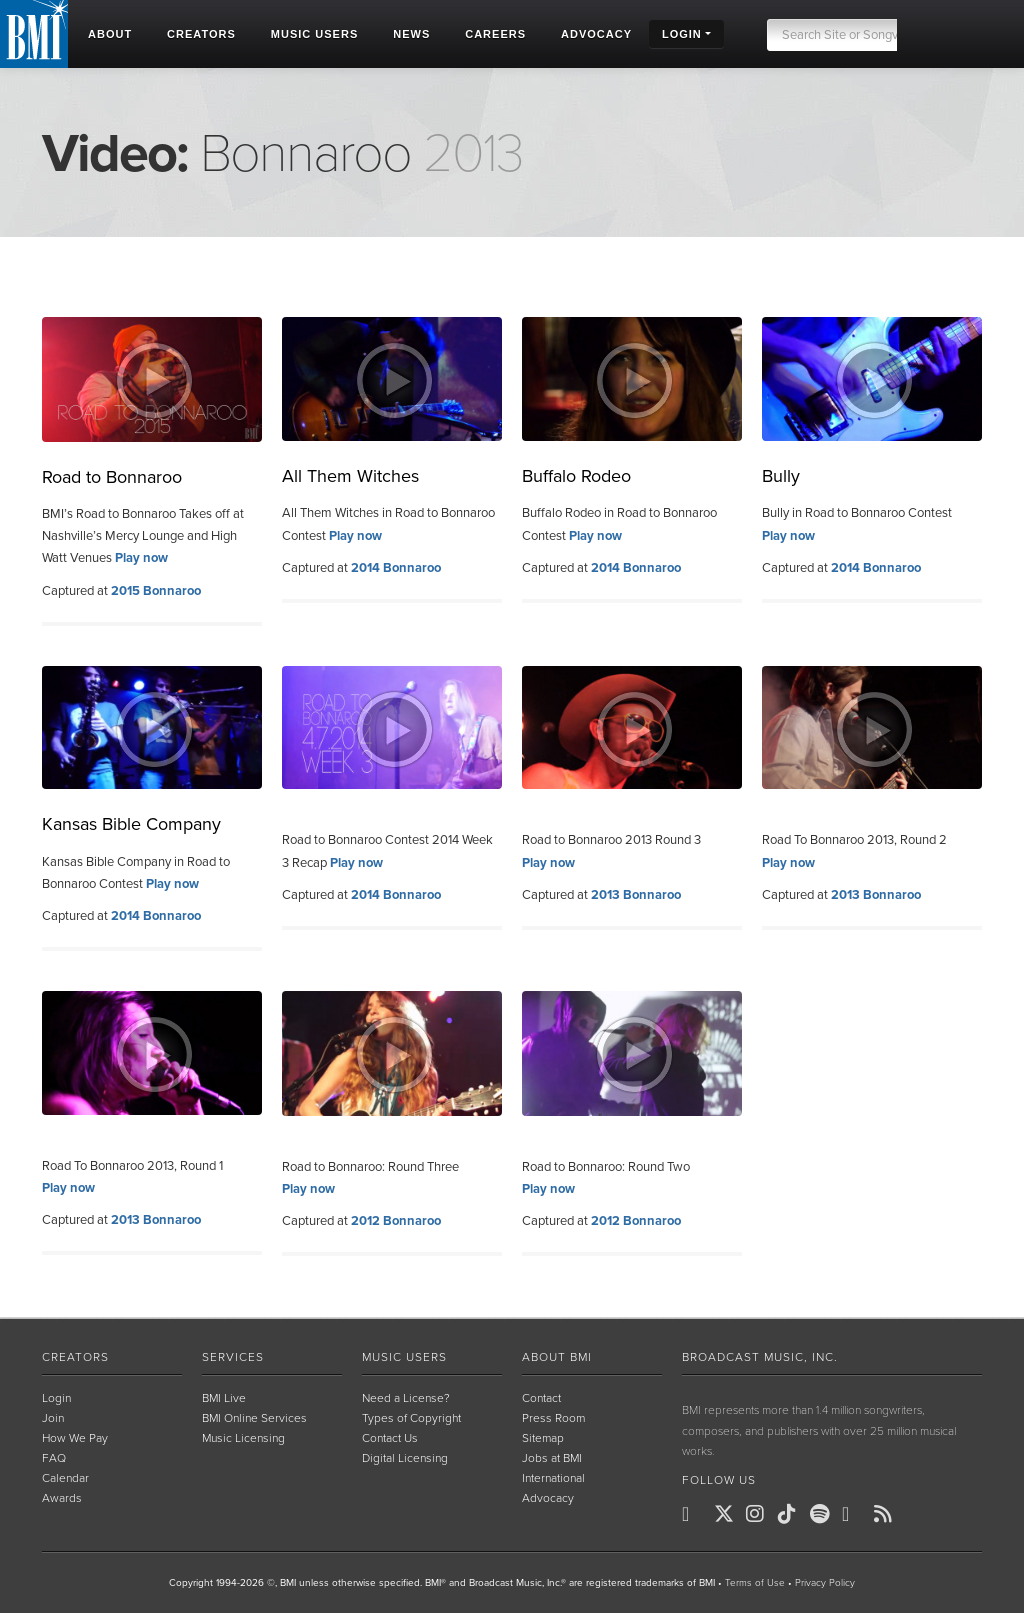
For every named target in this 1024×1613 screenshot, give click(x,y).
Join (53, 1418)
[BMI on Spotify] (824, 1514)
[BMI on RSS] (888, 1514)
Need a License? (406, 1398)
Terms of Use (755, 1583)
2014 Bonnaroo (396, 568)
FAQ (54, 1458)
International (553, 1478)
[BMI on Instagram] (760, 1514)
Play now (141, 558)
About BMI (557, 1357)
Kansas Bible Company (131, 824)
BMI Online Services (254, 1418)
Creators (75, 1357)
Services (233, 1357)
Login (56, 1398)
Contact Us (390, 1438)
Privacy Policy (825, 1583)
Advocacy (548, 1498)
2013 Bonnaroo (636, 895)
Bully (781, 476)
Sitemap (543, 1438)
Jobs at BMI (552, 1458)
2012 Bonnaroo (396, 1221)
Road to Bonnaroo (112, 477)
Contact (541, 1398)
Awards (62, 1498)
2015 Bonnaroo (156, 591)
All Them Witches (350, 476)
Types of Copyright (411, 1418)
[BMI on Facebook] (696, 1514)
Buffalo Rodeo (576, 476)
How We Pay (75, 1438)
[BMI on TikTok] (792, 1514)
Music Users (404, 1357)
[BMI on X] (728, 1514)
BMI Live (224, 1398)
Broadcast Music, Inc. (760, 1357)
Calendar (65, 1478)
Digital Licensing (405, 1458)
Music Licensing (243, 1438)
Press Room (553, 1418)
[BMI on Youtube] (856, 1514)
